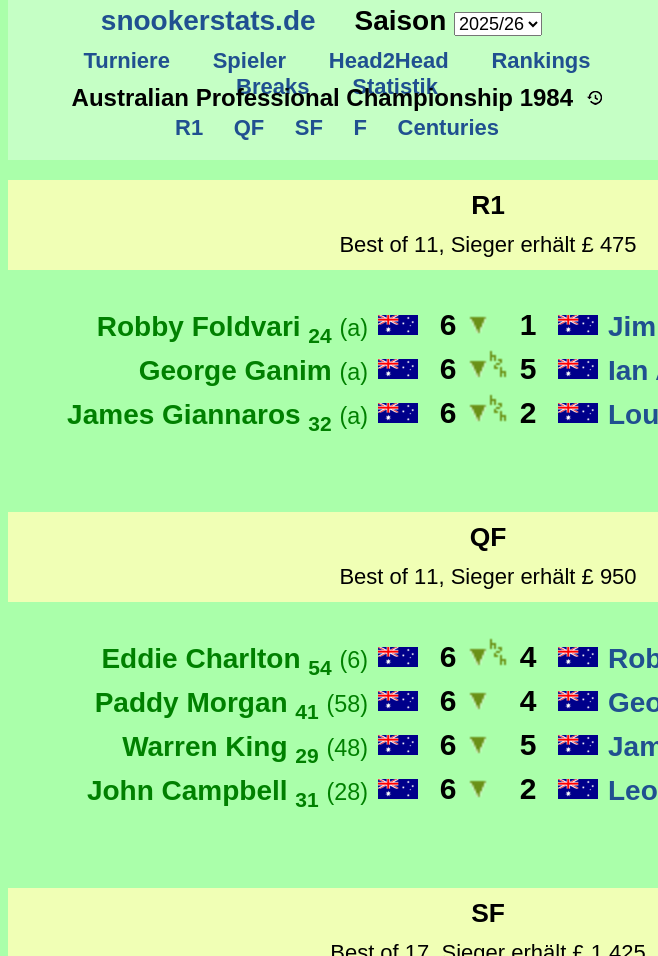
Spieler (249, 60)
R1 (189, 127)
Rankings (541, 60)
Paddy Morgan (231, 702)
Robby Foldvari (232, 326)
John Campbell (227, 790)
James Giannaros (217, 414)
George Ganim (253, 370)
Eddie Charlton (234, 658)
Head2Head (389, 60)
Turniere (126, 60)
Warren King (245, 746)
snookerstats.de (208, 20)
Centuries (445, 127)
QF (245, 127)
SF (305, 127)
